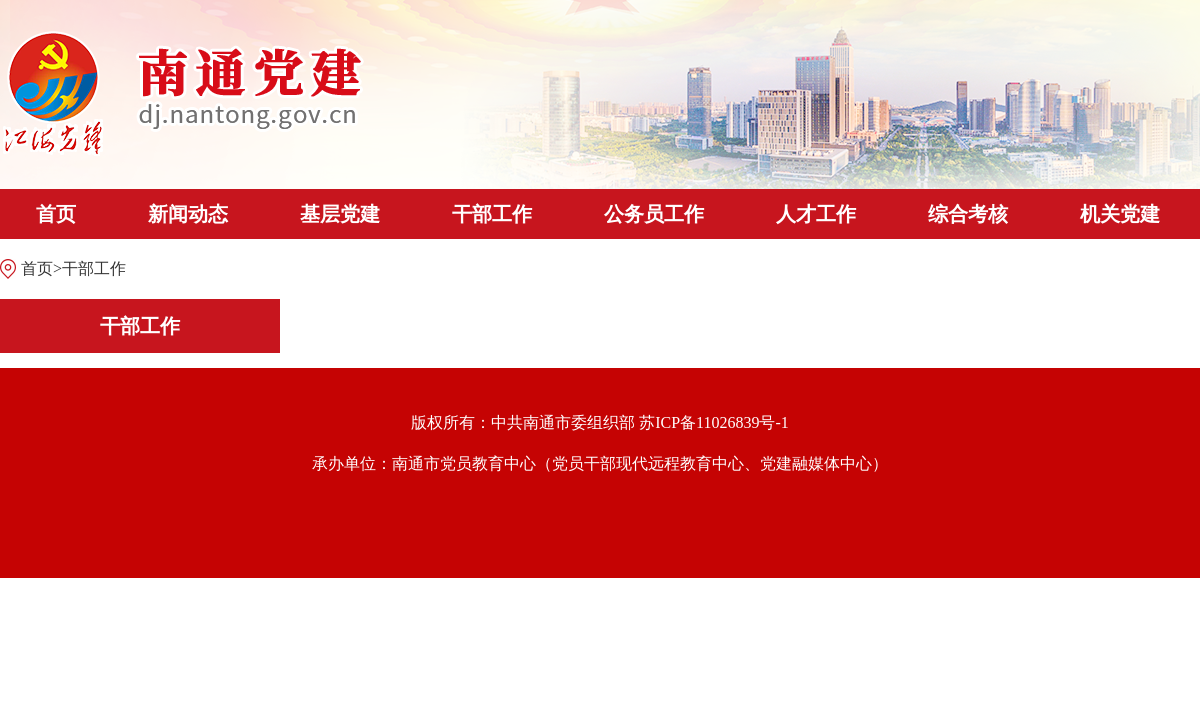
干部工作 (492, 214)
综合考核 (968, 214)
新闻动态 (188, 214)
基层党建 (340, 214)
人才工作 (816, 214)
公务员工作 (654, 214)
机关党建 (1120, 214)
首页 (56, 214)
